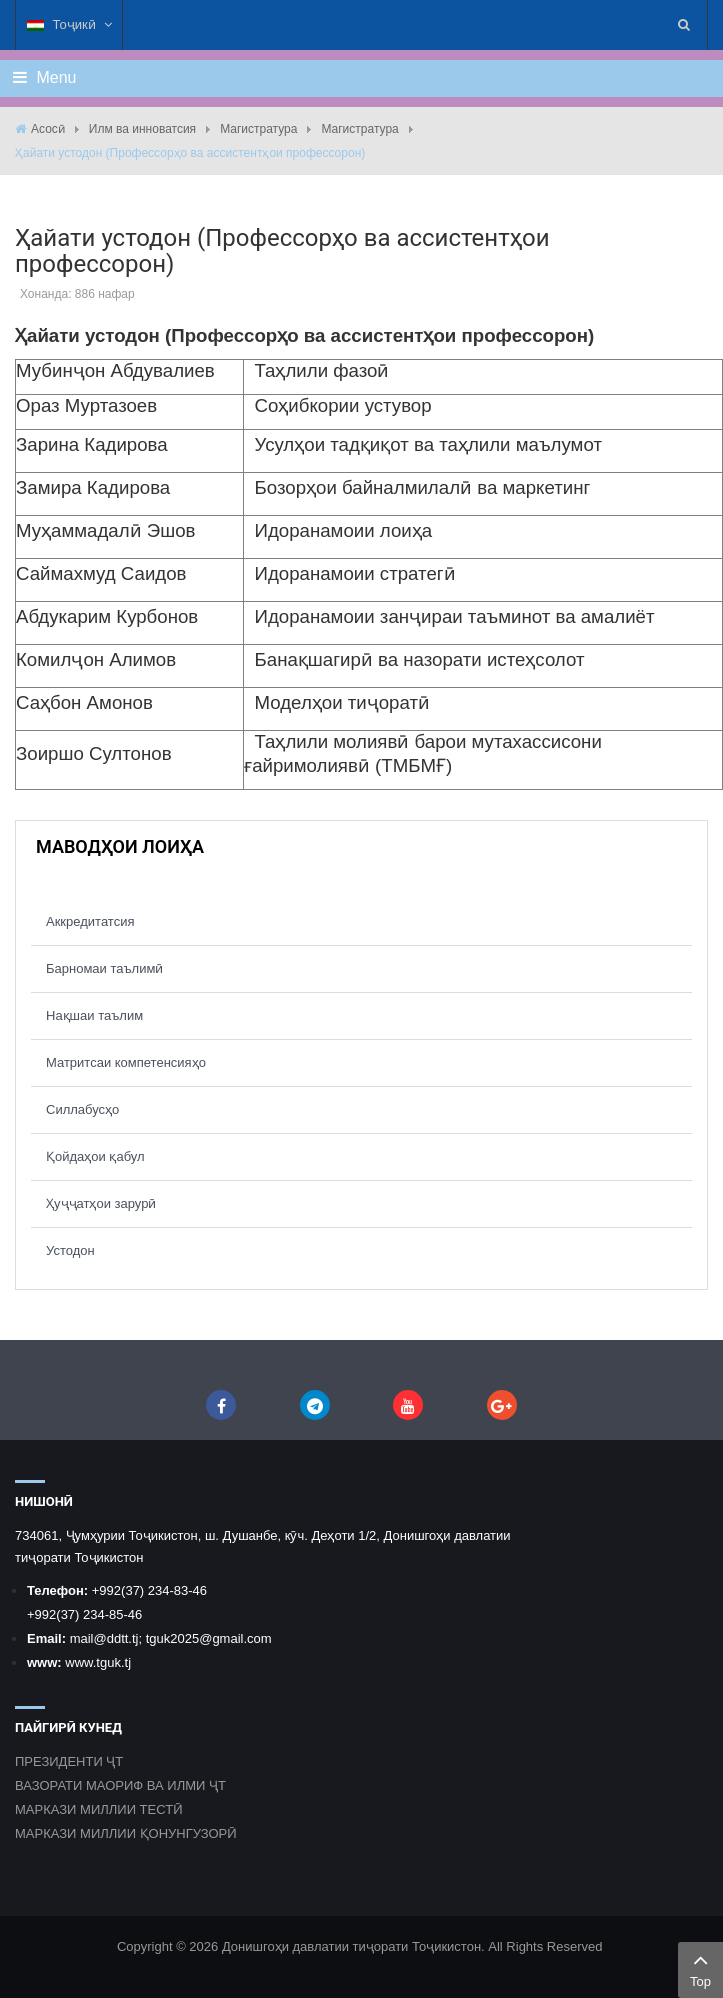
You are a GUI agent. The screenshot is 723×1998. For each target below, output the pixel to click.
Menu (44, 77)
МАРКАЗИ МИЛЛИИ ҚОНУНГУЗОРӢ (126, 1833)
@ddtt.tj (115, 1638)
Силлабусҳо (82, 1109)
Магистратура (258, 129)
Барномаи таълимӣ (104, 968)
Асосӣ (48, 129)
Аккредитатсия (90, 921)
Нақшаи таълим (94, 1015)
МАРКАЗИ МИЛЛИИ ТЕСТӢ (99, 1809)
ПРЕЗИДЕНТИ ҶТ (69, 1761)
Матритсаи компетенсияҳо (126, 1062)
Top (700, 1968)
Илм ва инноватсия (142, 129)
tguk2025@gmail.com (209, 1638)
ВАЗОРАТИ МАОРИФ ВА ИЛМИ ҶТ (120, 1785)
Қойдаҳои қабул (95, 1156)
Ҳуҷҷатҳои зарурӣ (101, 1203)
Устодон (70, 1250)
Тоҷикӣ (70, 24)
